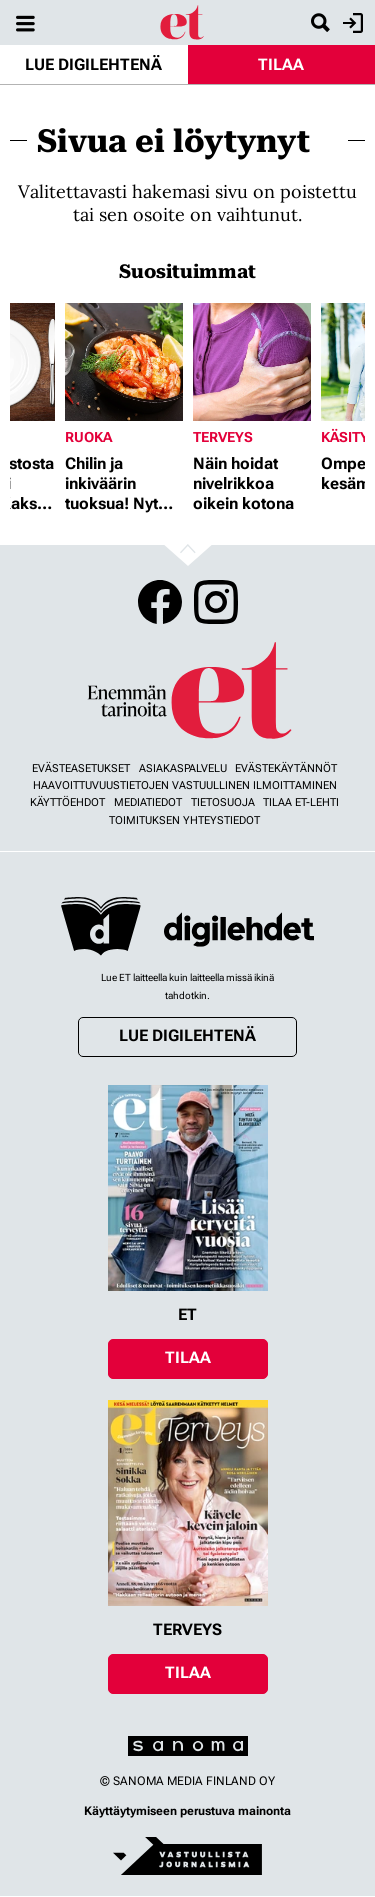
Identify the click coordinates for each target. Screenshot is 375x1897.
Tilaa (281, 64)
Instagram (216, 602)
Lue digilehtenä (93, 64)
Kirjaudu (350, 23)
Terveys (223, 437)
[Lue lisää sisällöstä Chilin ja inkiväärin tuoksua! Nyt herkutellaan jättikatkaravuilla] (124, 362)
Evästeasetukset (81, 768)
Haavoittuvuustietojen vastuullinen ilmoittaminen (185, 785)
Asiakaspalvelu (183, 768)
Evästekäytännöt (286, 768)
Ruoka (88, 437)
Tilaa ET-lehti (301, 802)
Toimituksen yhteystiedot (184, 820)
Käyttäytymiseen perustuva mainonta (187, 1811)
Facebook (160, 602)
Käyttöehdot (67, 802)
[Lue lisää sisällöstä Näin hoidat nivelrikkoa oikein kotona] (252, 362)
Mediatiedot (148, 802)
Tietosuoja (223, 802)
